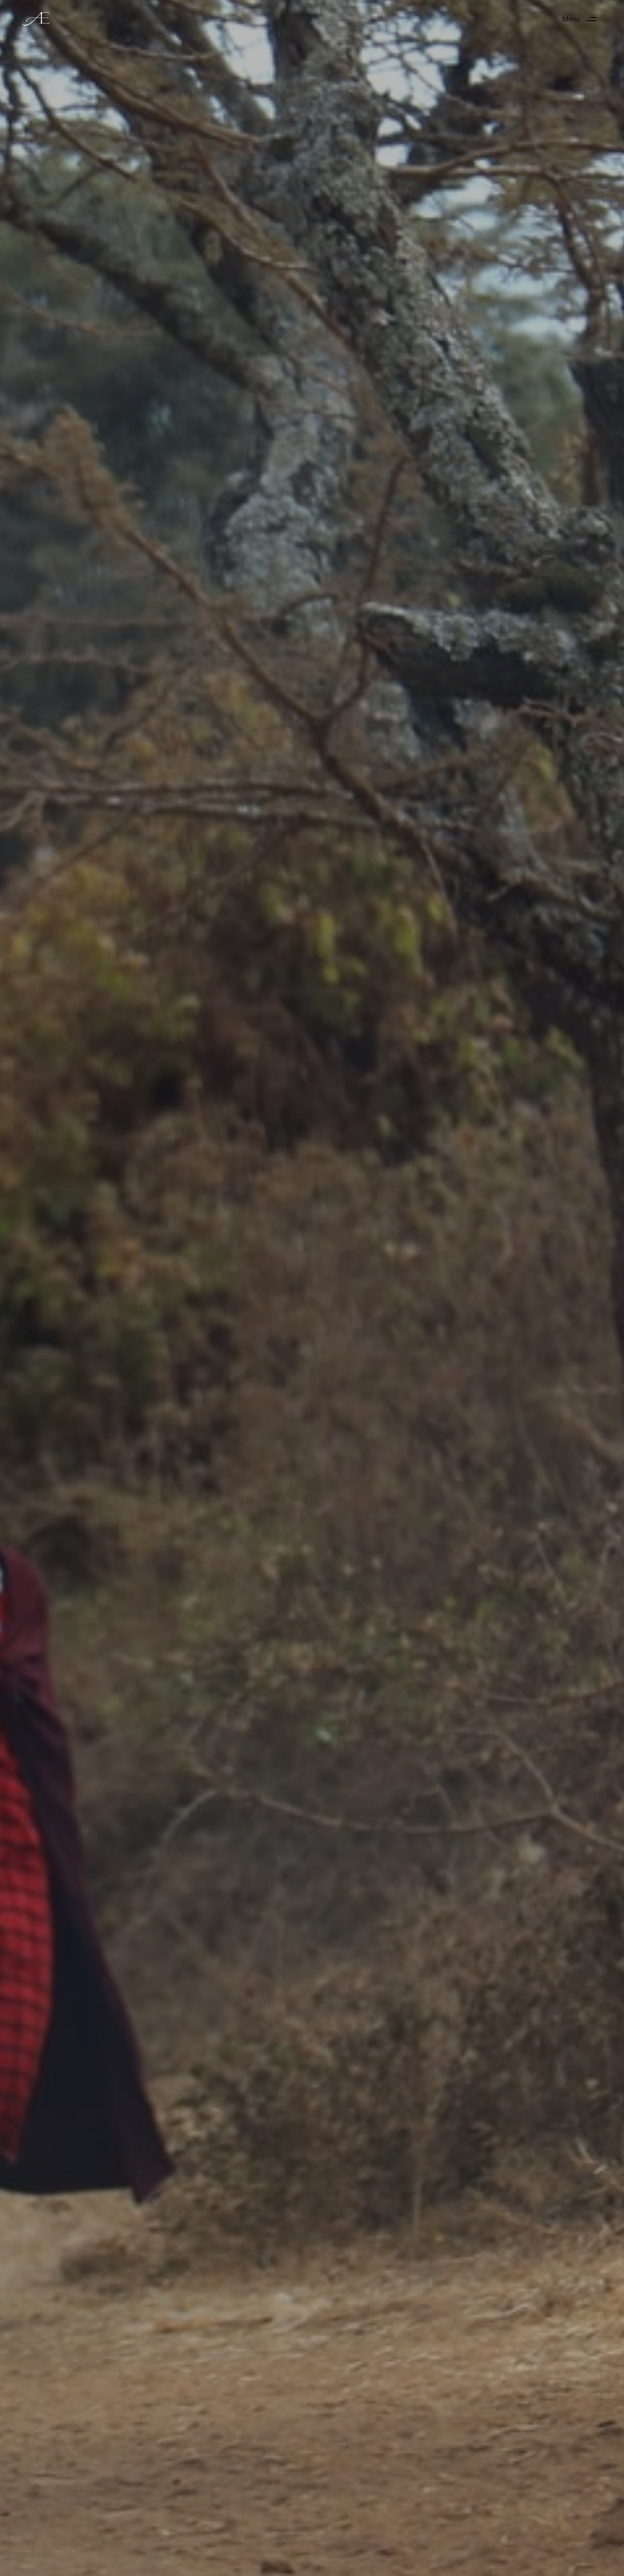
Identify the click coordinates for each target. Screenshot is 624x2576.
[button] (582, 19)
